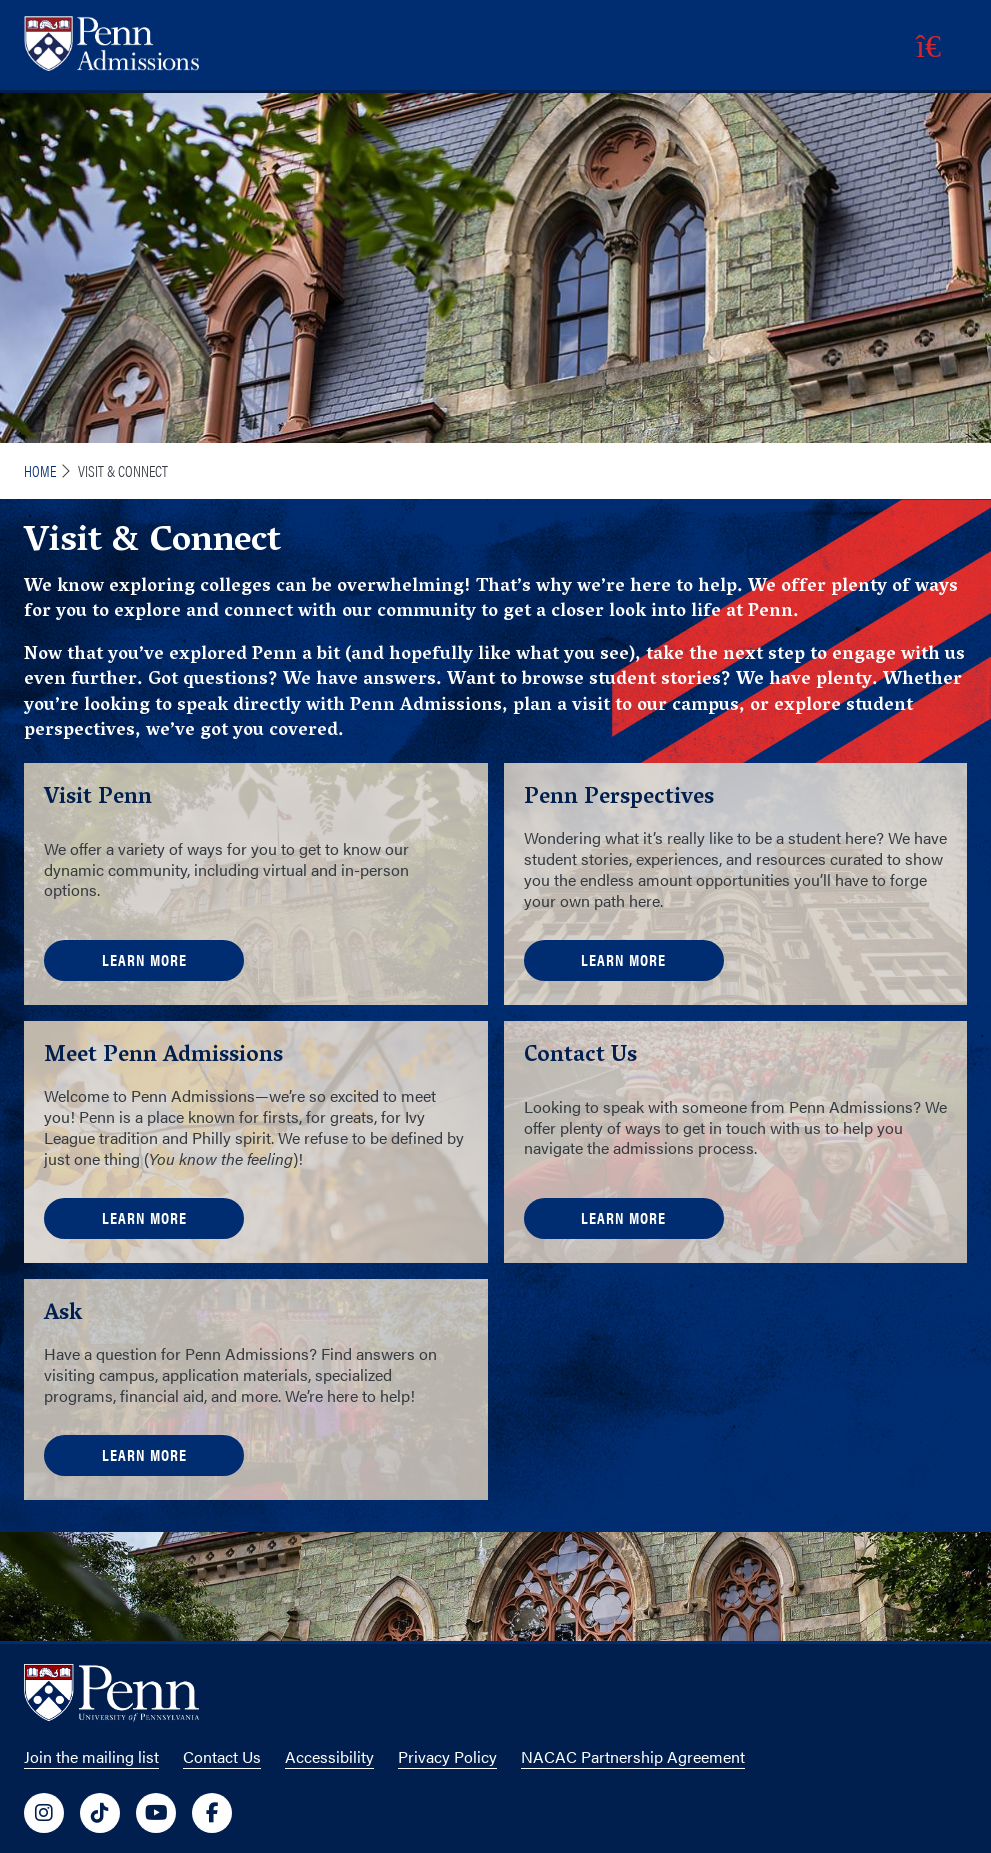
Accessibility (329, 1756)
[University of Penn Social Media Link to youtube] (156, 1813)
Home (40, 470)
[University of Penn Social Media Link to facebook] (212, 1813)
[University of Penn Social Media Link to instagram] (44, 1813)
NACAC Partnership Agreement (633, 1756)
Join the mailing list (91, 1756)
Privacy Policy (447, 1756)
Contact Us (222, 1756)
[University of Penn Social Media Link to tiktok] (100, 1813)
